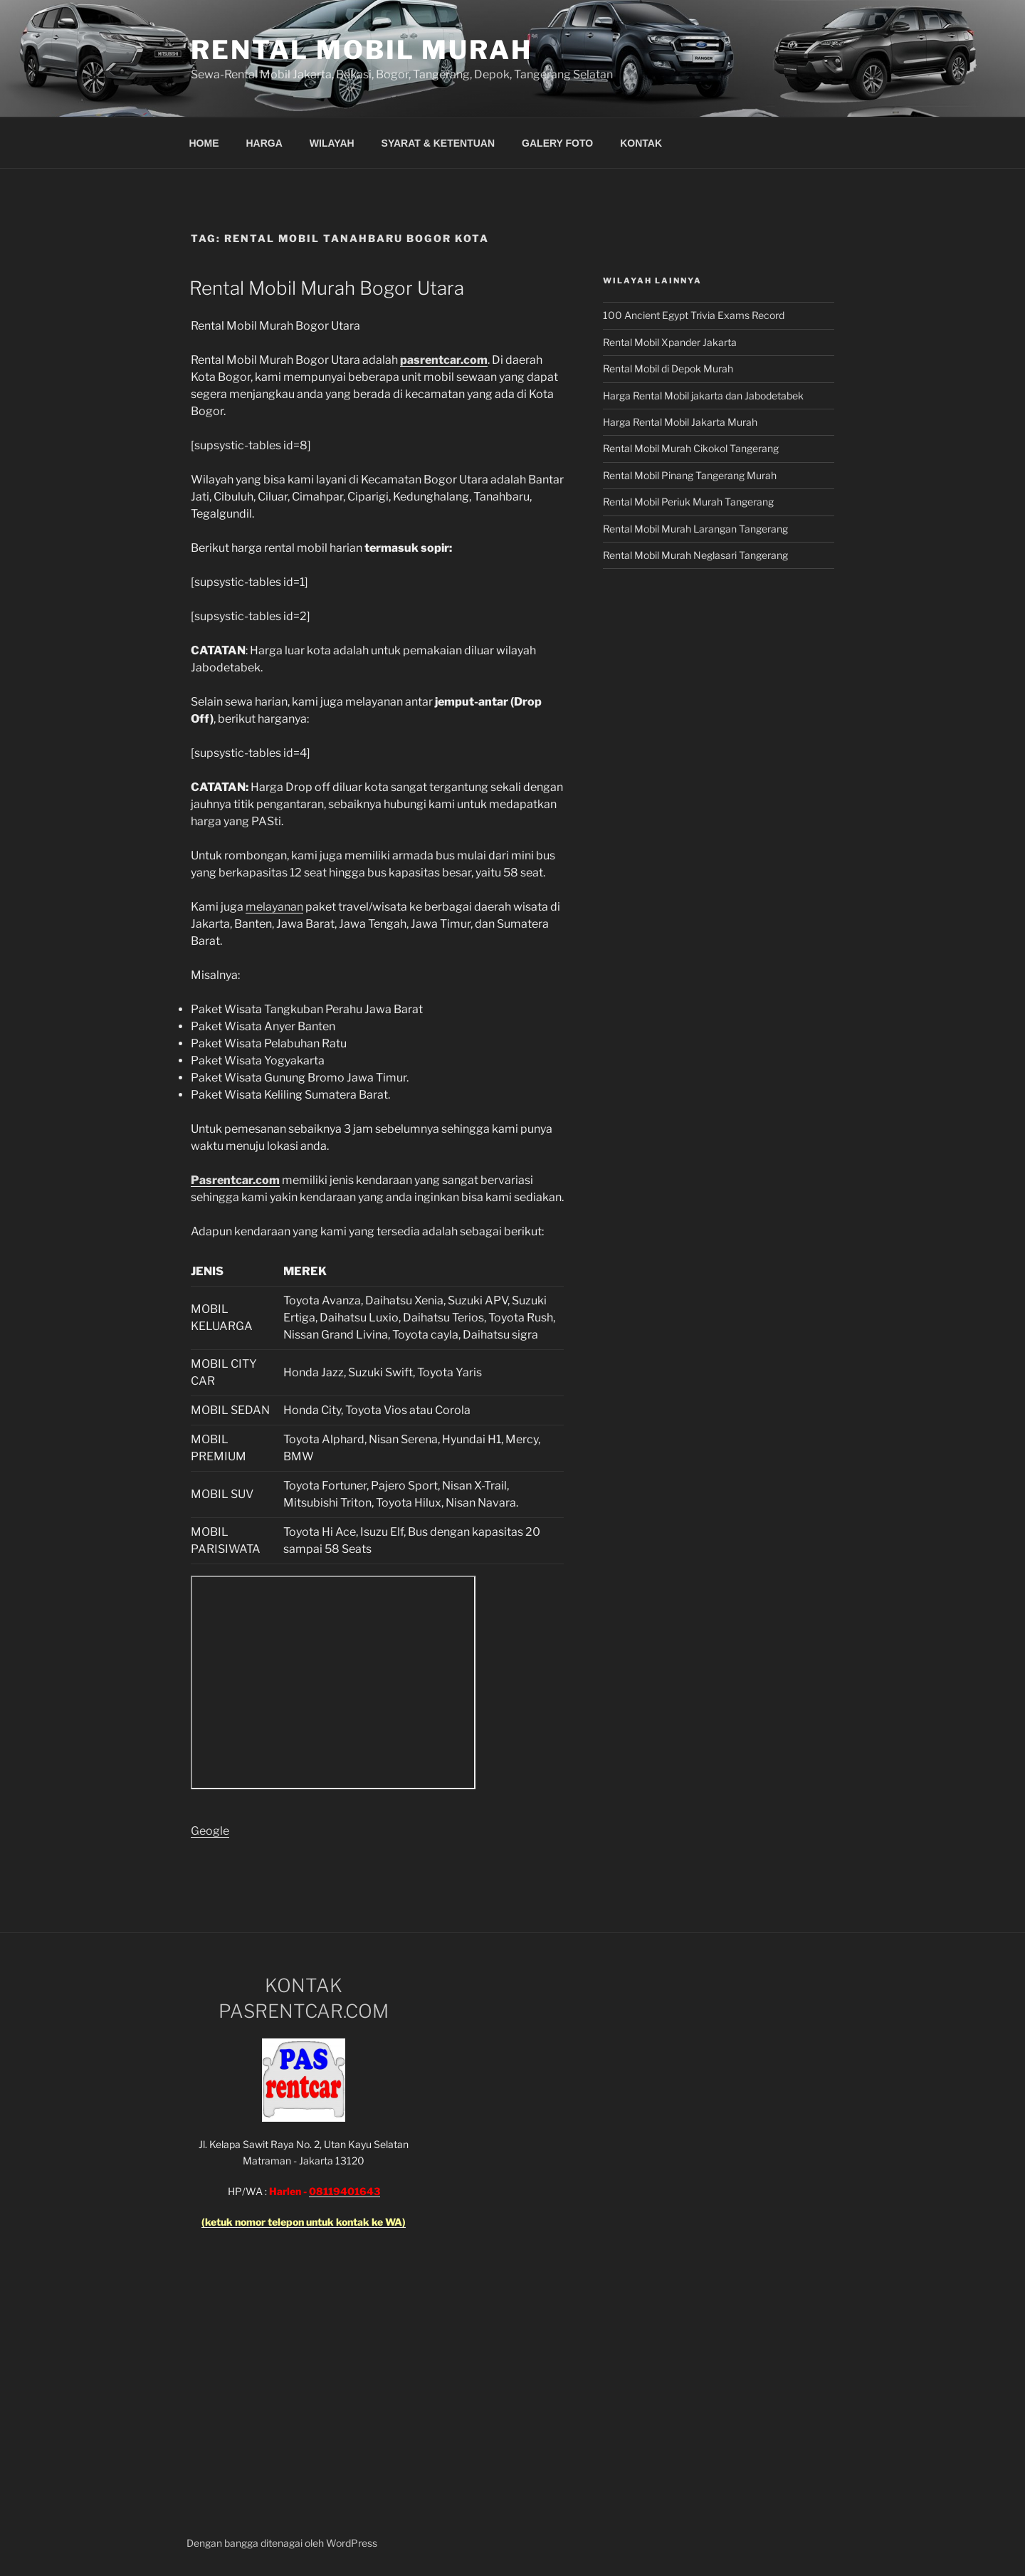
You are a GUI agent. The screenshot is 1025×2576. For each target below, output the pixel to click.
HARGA (264, 143)
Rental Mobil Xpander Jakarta (670, 342)
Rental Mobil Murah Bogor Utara (326, 288)
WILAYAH (332, 143)
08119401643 (344, 2191)
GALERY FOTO (557, 143)
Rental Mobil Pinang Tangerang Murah (690, 475)
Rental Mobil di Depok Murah (668, 368)
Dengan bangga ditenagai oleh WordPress (281, 2543)
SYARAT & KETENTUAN (438, 143)
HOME (204, 143)
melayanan (274, 906)
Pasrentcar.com (235, 1180)
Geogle (210, 1831)
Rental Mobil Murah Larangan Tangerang (695, 529)
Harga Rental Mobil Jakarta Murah (680, 422)
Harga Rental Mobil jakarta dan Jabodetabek (704, 395)
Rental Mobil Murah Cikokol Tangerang (691, 448)
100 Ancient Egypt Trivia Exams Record (693, 315)
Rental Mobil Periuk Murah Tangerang (688, 502)
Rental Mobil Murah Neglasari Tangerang (695, 555)
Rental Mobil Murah (361, 50)
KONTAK (641, 143)
